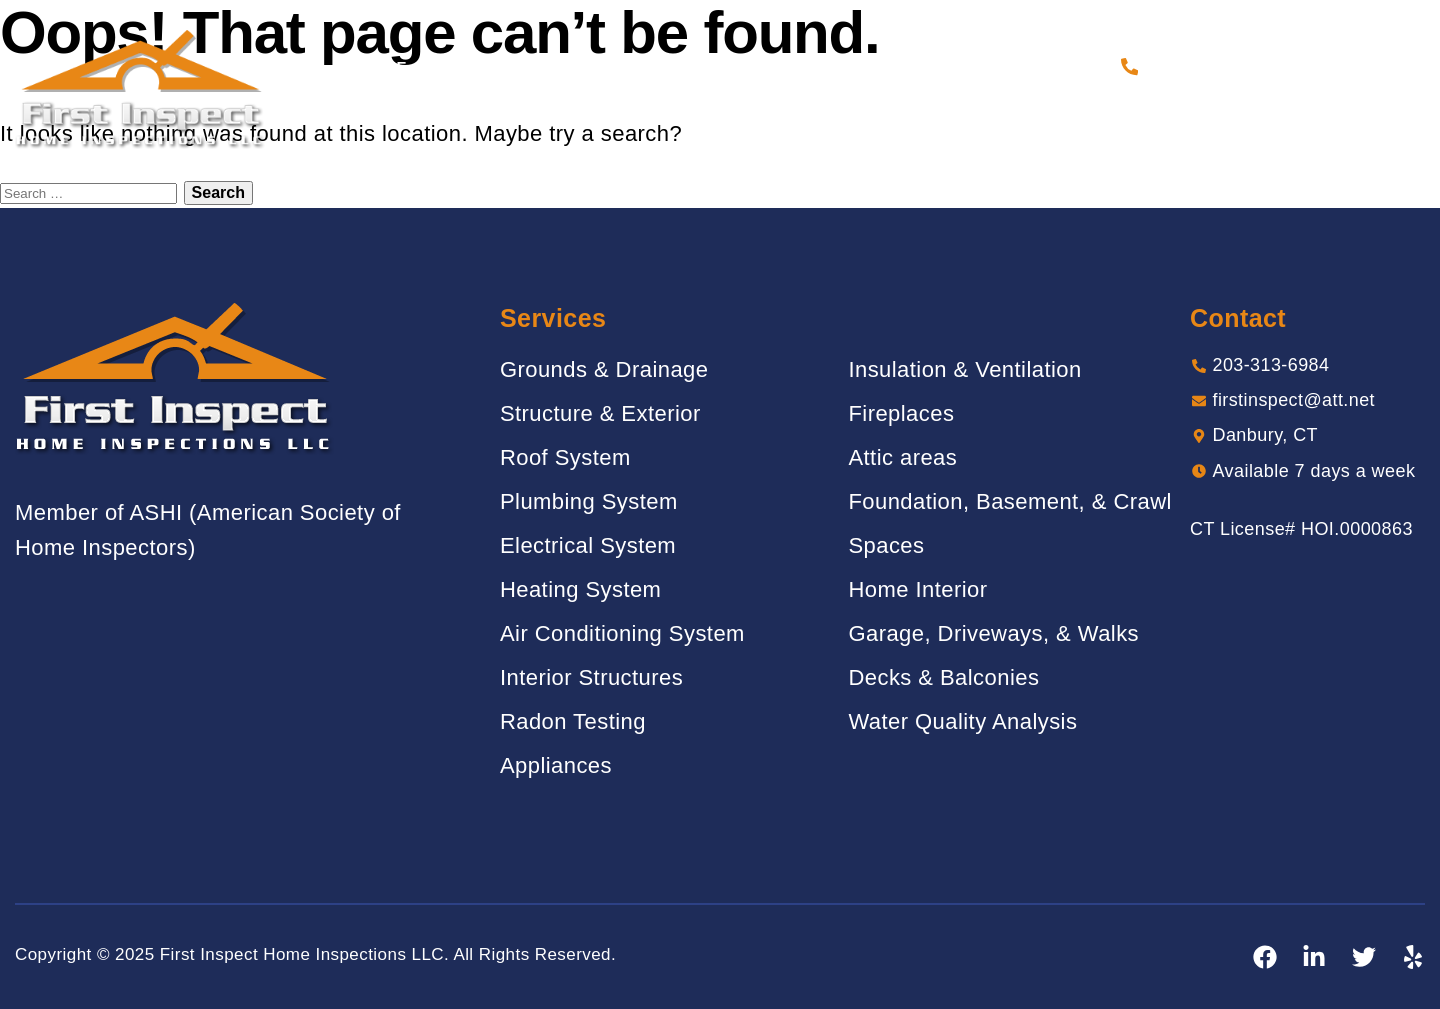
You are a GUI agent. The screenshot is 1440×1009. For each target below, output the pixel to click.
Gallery (680, 66)
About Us (473, 66)
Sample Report (906, 66)
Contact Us (1050, 66)
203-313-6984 (1203, 66)
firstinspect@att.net (1293, 400)
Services (578, 66)
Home (383, 66)
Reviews (778, 66)
